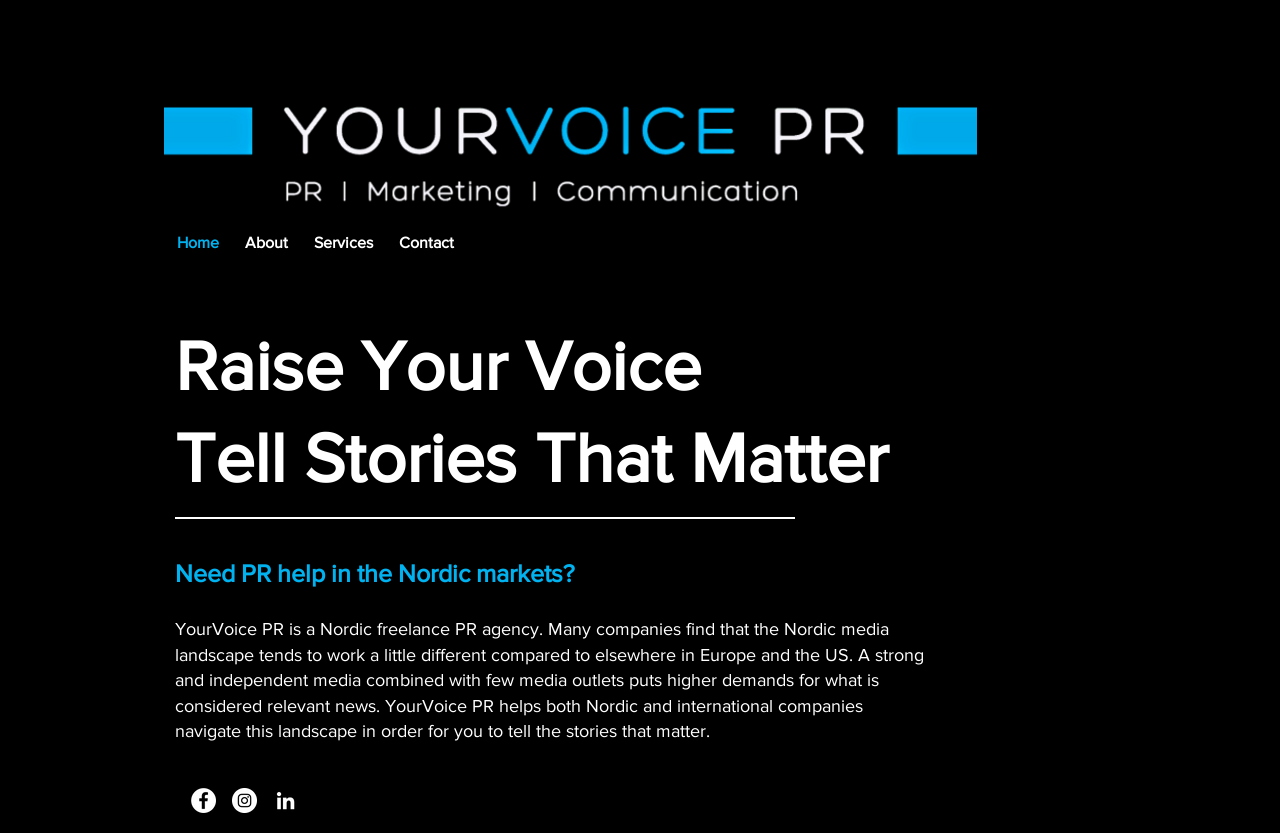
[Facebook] (203, 800)
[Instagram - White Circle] (244, 800)
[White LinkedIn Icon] (285, 800)
